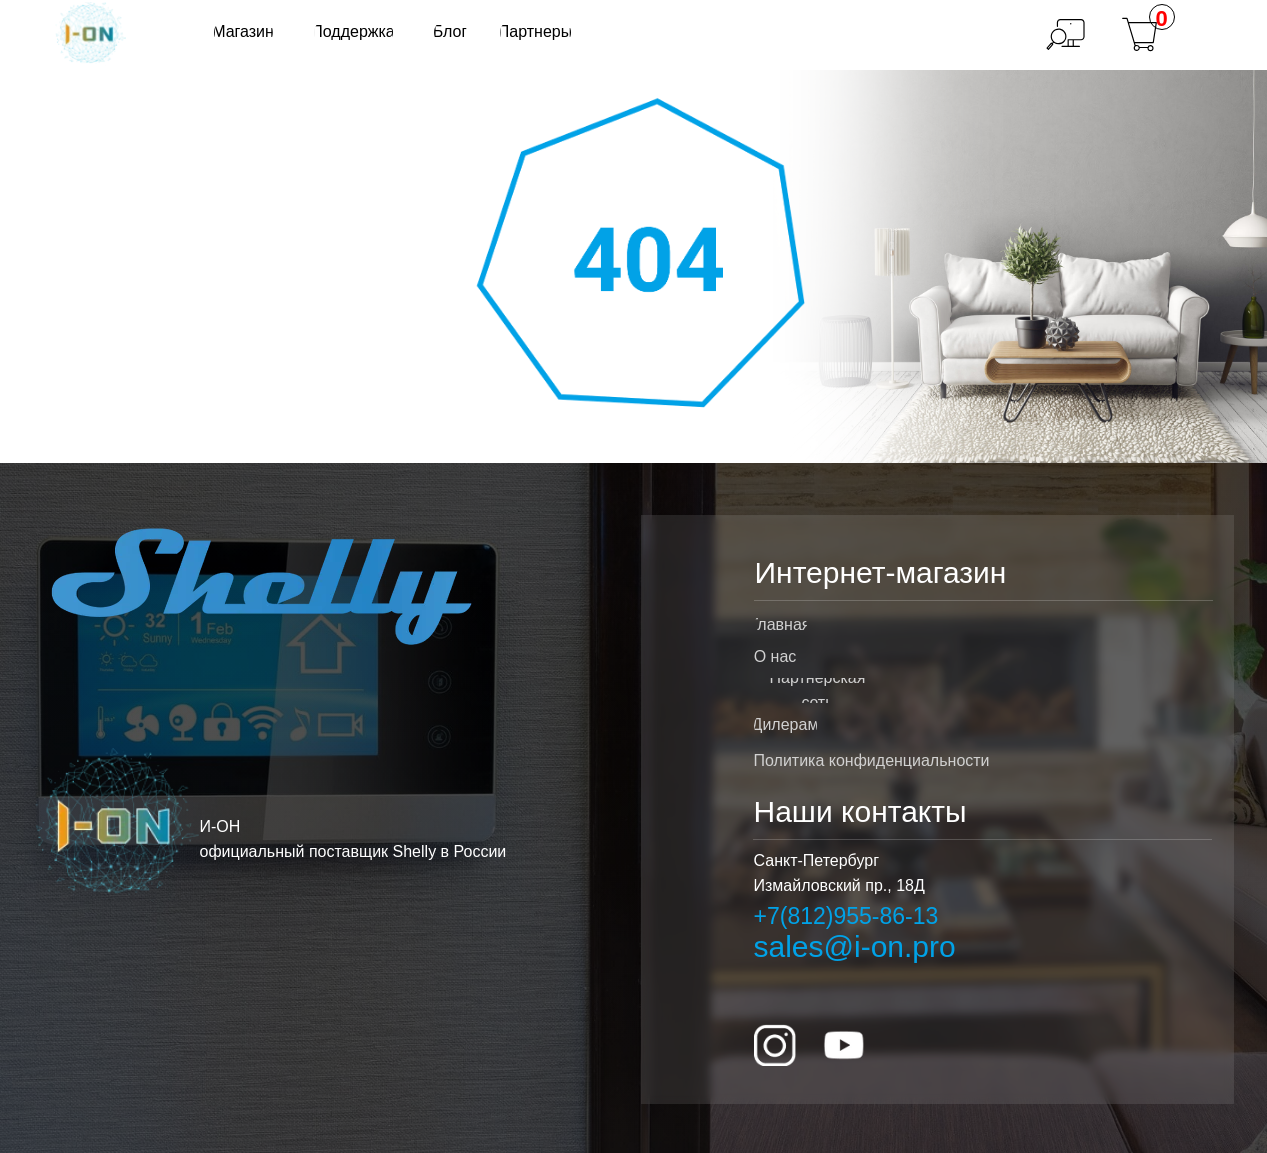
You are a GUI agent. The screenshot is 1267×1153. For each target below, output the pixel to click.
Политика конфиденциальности (872, 760)
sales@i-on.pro (855, 946)
